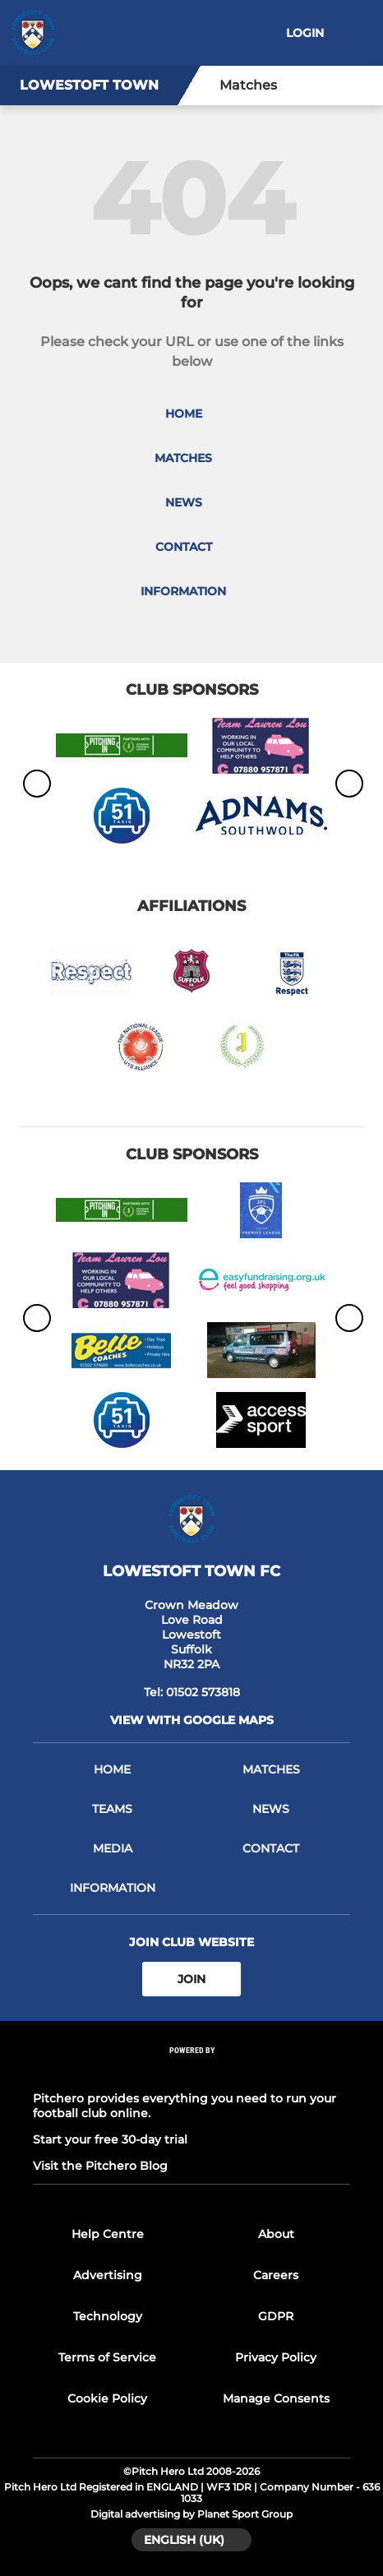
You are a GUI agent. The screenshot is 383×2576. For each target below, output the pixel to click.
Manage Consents (276, 2398)
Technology (107, 2316)
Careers (275, 2275)
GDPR (275, 2316)
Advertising (107, 2275)
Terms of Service (107, 2357)
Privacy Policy (275, 2357)
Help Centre (108, 2234)
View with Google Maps (192, 1720)
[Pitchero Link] (191, 2072)
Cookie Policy (107, 2398)
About (276, 2234)
